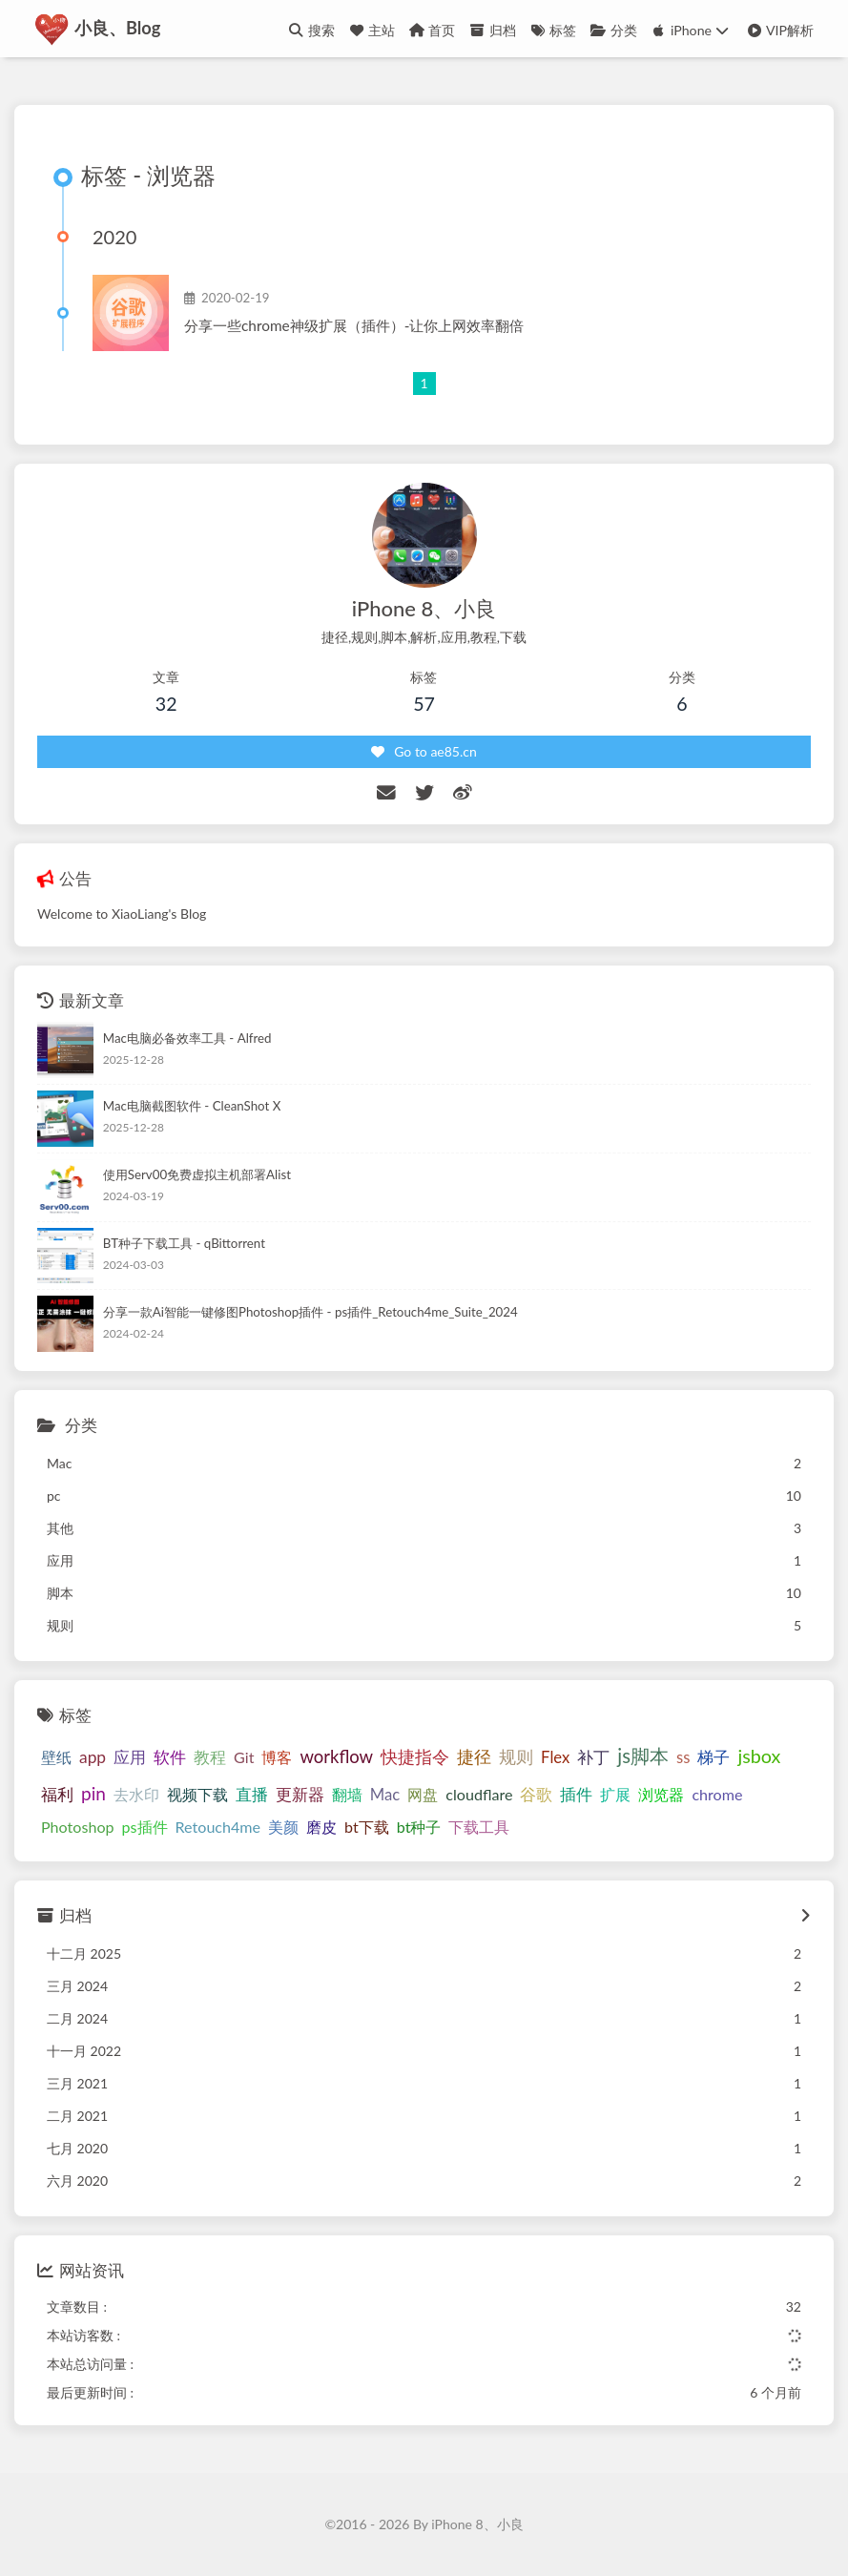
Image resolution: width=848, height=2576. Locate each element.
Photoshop (77, 1827)
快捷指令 (415, 1757)
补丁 (593, 1758)
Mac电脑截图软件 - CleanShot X (192, 1106)
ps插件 (145, 1827)
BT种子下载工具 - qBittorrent (184, 1243)
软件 (170, 1758)
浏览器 (661, 1794)
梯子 (713, 1758)
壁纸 (56, 1758)
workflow (336, 1757)
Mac (385, 1794)
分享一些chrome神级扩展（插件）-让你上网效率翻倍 (354, 325)
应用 (130, 1758)
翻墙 (347, 1794)
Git (244, 1758)
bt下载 (366, 1827)
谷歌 (536, 1794)
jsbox (758, 1757)
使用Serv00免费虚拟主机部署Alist (197, 1175)
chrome (717, 1794)
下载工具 (478, 1827)
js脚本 (643, 1756)
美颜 (283, 1827)
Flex (555, 1758)
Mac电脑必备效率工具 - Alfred (187, 1038)
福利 (57, 1794)
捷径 (474, 1757)
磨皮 (321, 1827)
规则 (516, 1757)
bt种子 (419, 1827)
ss (683, 1758)
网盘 (422, 1794)
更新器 (300, 1794)
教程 (210, 1758)
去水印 (136, 1794)
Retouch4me (218, 1827)
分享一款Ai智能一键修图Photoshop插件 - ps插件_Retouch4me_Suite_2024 (310, 1311)
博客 (276, 1758)
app (92, 1758)
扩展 (615, 1794)
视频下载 (197, 1794)
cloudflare (478, 1794)
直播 (252, 1794)
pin (93, 1793)
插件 (576, 1794)
